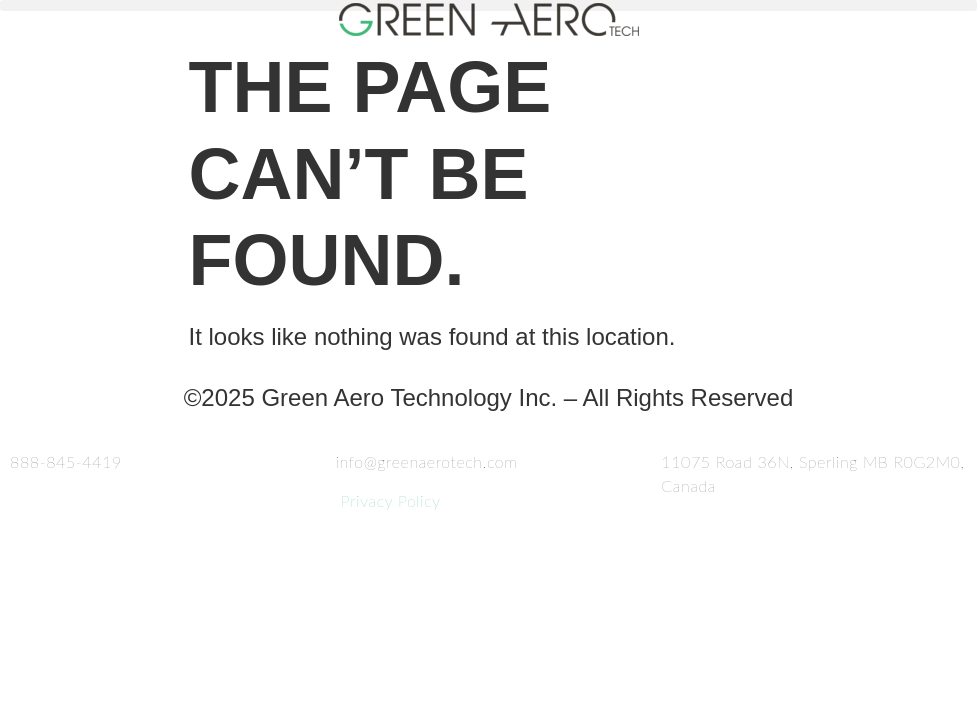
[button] (488, 5)
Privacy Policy (388, 500)
